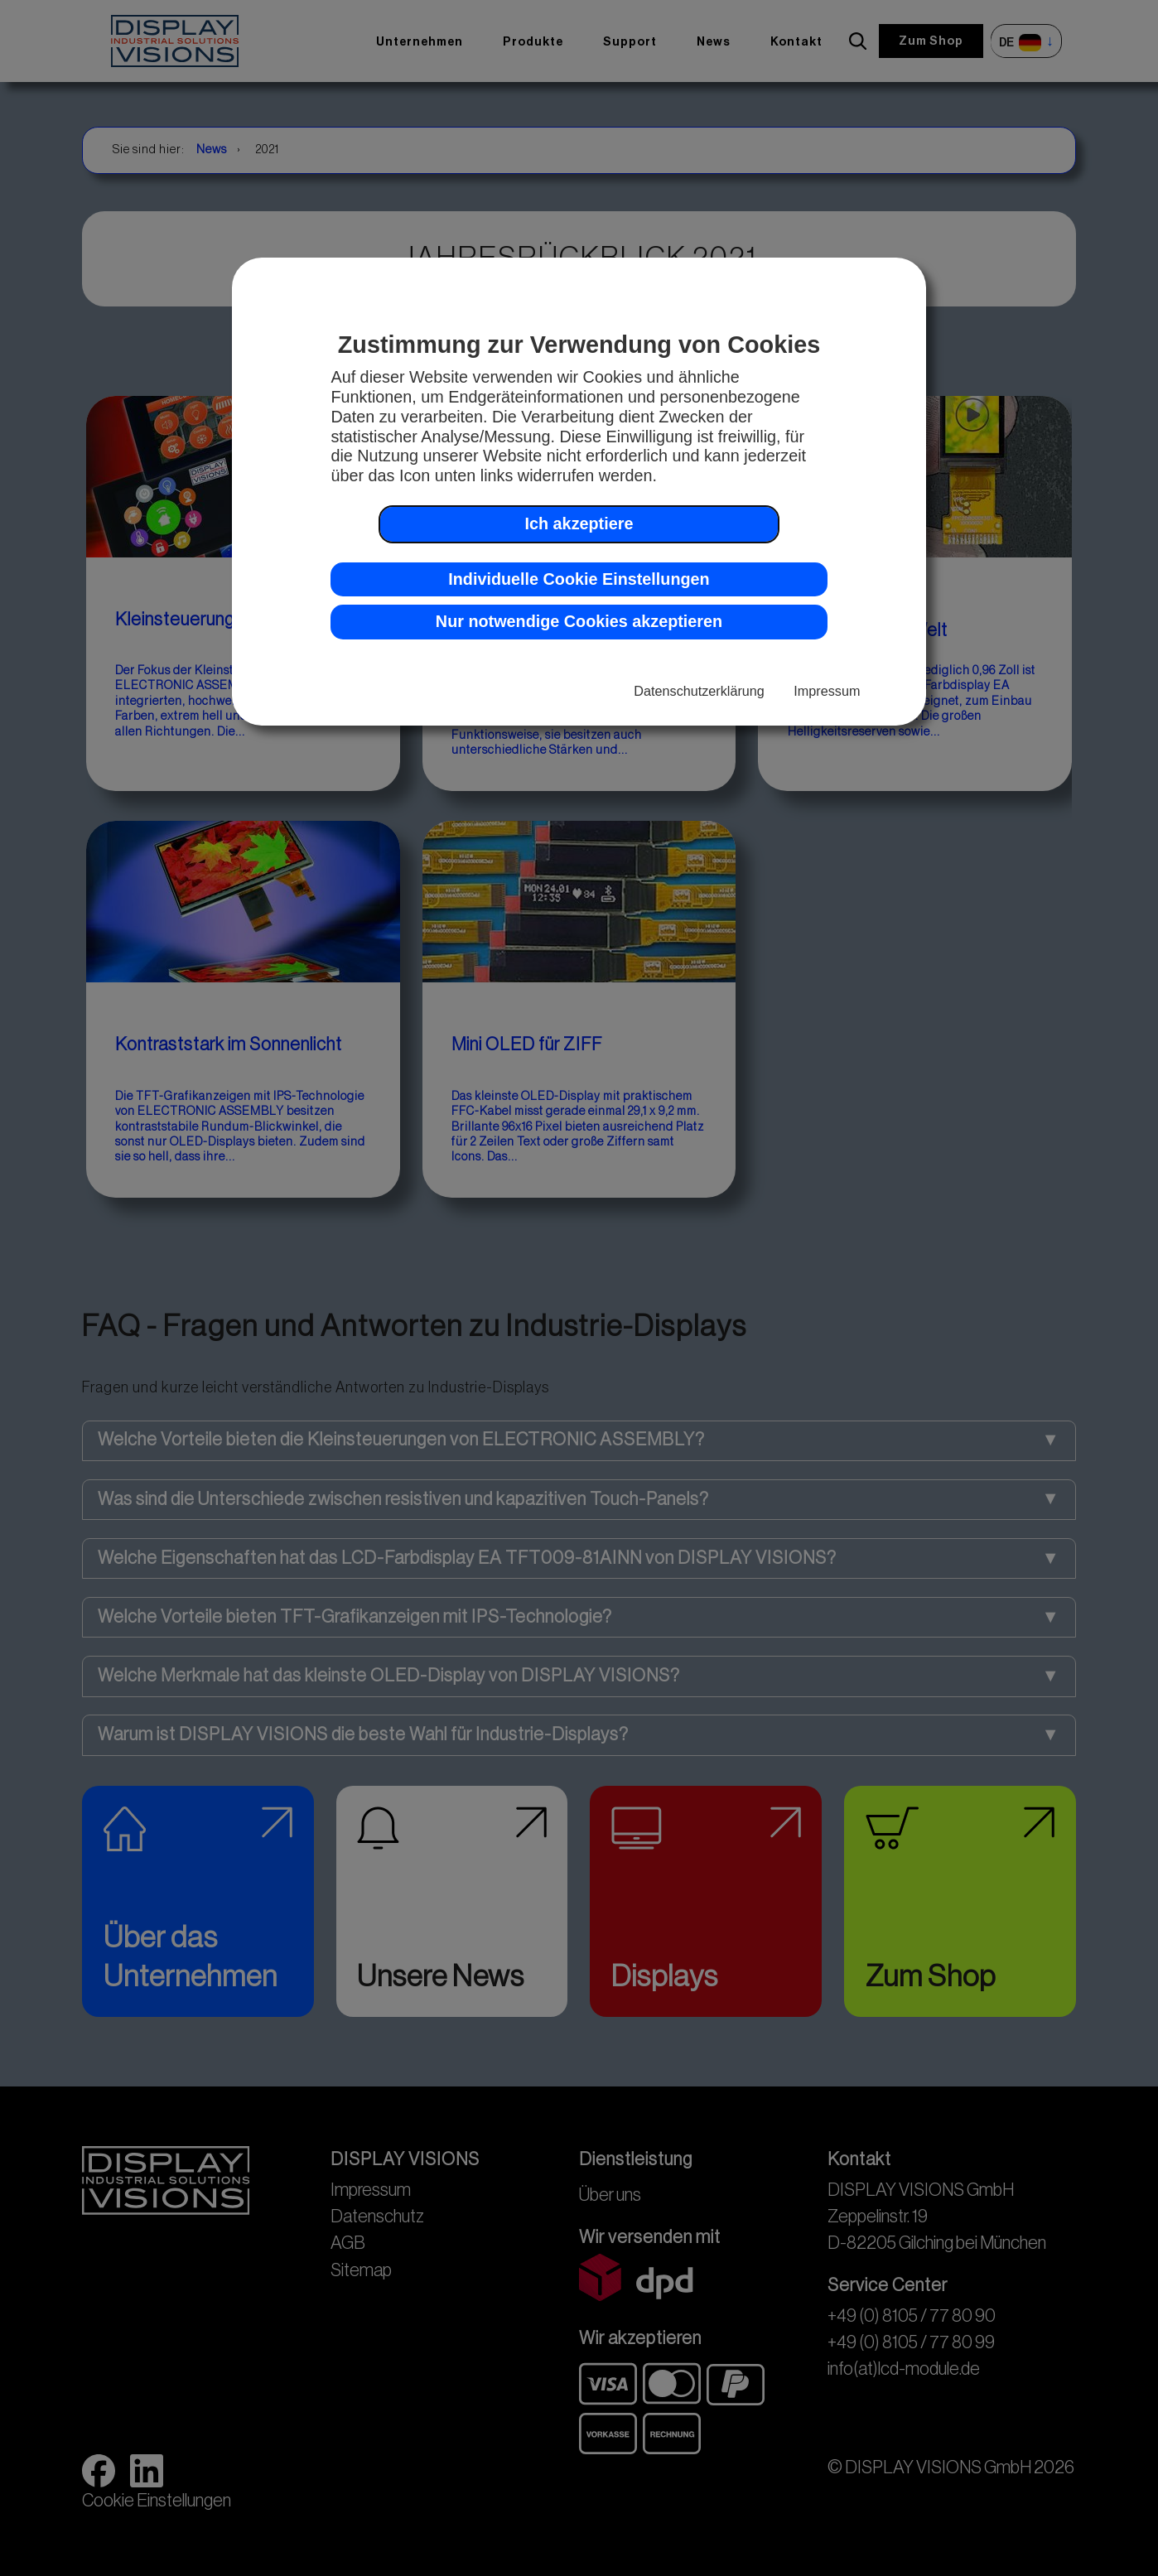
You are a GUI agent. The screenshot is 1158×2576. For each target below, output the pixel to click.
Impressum (827, 690)
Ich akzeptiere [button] (579, 523)
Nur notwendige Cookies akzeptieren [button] (579, 621)
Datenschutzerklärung (699, 690)
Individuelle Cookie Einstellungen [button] (578, 579)
